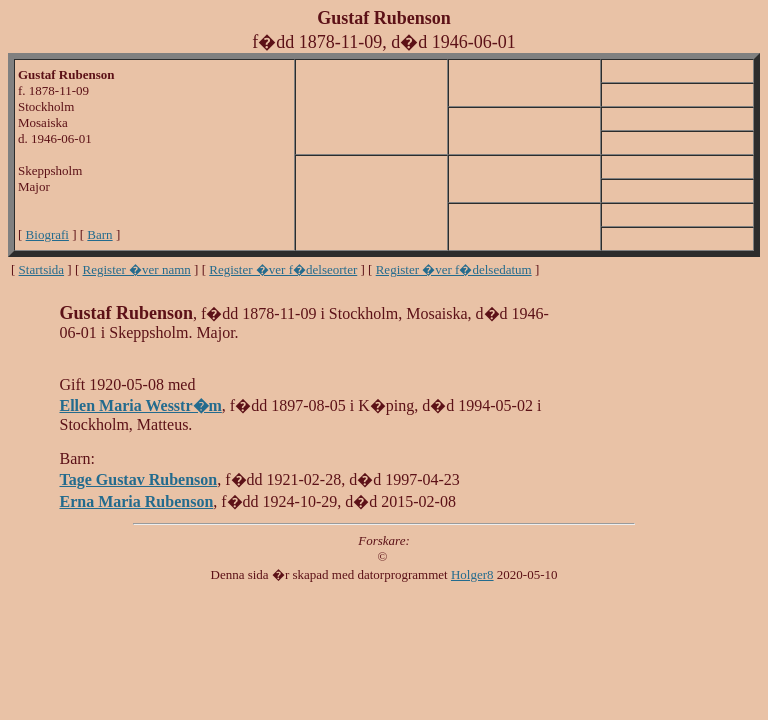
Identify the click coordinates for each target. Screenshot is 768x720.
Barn (99, 234)
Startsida (42, 269)
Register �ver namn (137, 269)
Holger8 (472, 574)
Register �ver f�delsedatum (454, 269)
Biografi (47, 234)
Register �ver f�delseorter (283, 269)
